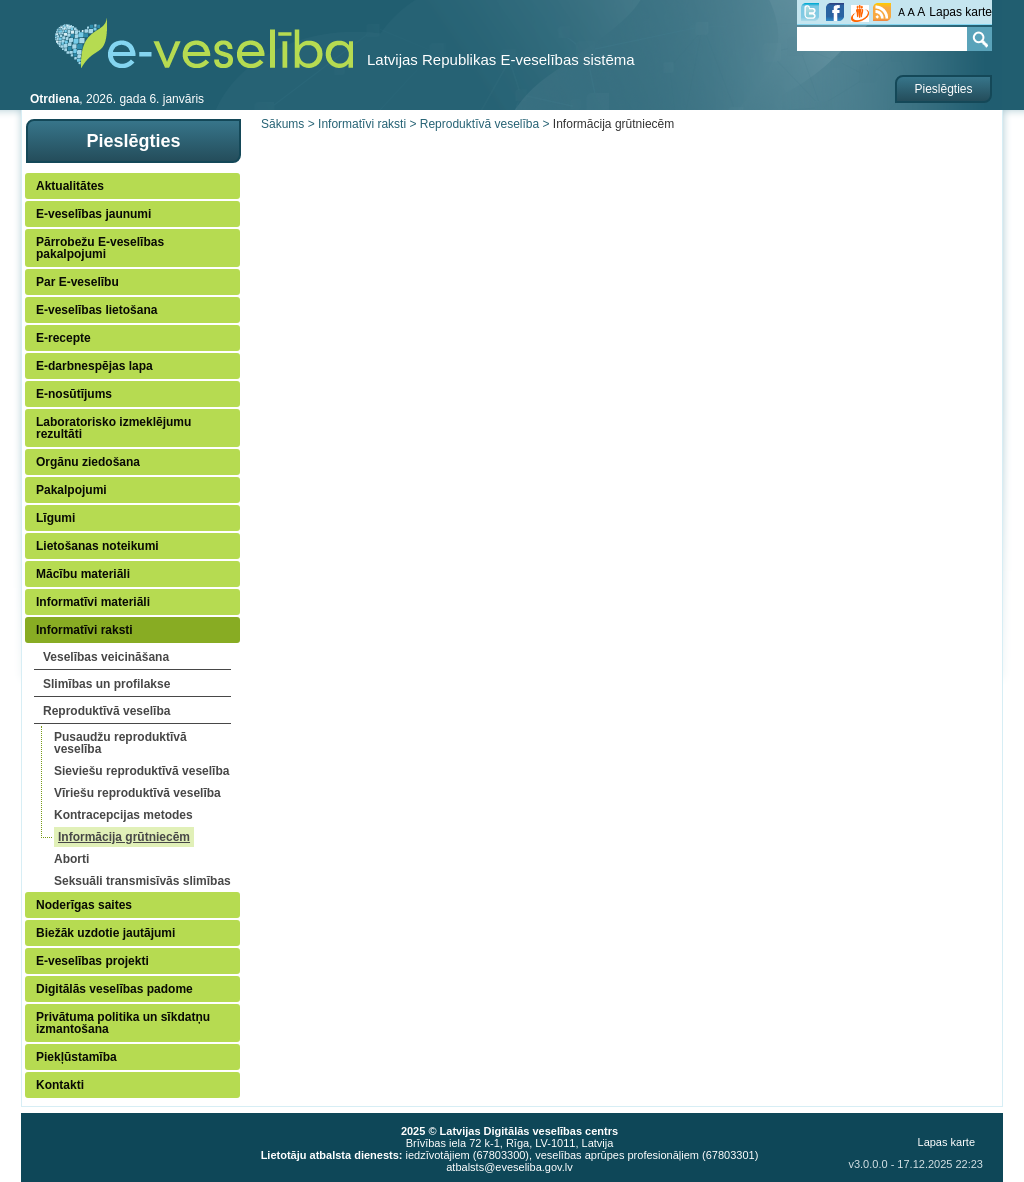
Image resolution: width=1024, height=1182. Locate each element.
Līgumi (55, 518)
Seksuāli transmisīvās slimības (142, 881)
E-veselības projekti (92, 961)
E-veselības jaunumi (93, 214)
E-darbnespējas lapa (94, 366)
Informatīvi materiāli (93, 602)
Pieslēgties (943, 89)
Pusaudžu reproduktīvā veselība (120, 743)
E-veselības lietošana (96, 310)
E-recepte (63, 338)
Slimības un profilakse (106, 684)
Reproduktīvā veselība (106, 711)
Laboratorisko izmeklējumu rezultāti (113, 428)
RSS (882, 12)
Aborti (71, 859)
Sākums (282, 124)
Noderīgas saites (84, 905)
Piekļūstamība (76, 1057)
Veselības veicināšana (106, 657)
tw (810, 12)
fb (835, 12)
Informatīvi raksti (84, 630)
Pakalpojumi (71, 490)
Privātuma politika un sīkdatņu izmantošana (123, 1023)
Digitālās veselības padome (114, 989)
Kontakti (60, 1085)
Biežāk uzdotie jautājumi (105, 933)
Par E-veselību (77, 282)
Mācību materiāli (83, 574)
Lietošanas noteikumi (97, 546)
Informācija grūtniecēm (124, 837)
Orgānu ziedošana (88, 462)
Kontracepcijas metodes (123, 815)
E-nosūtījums (74, 394)
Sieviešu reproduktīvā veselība (141, 771)
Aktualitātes (70, 186)
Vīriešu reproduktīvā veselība (137, 793)
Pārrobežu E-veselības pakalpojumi (100, 248)
